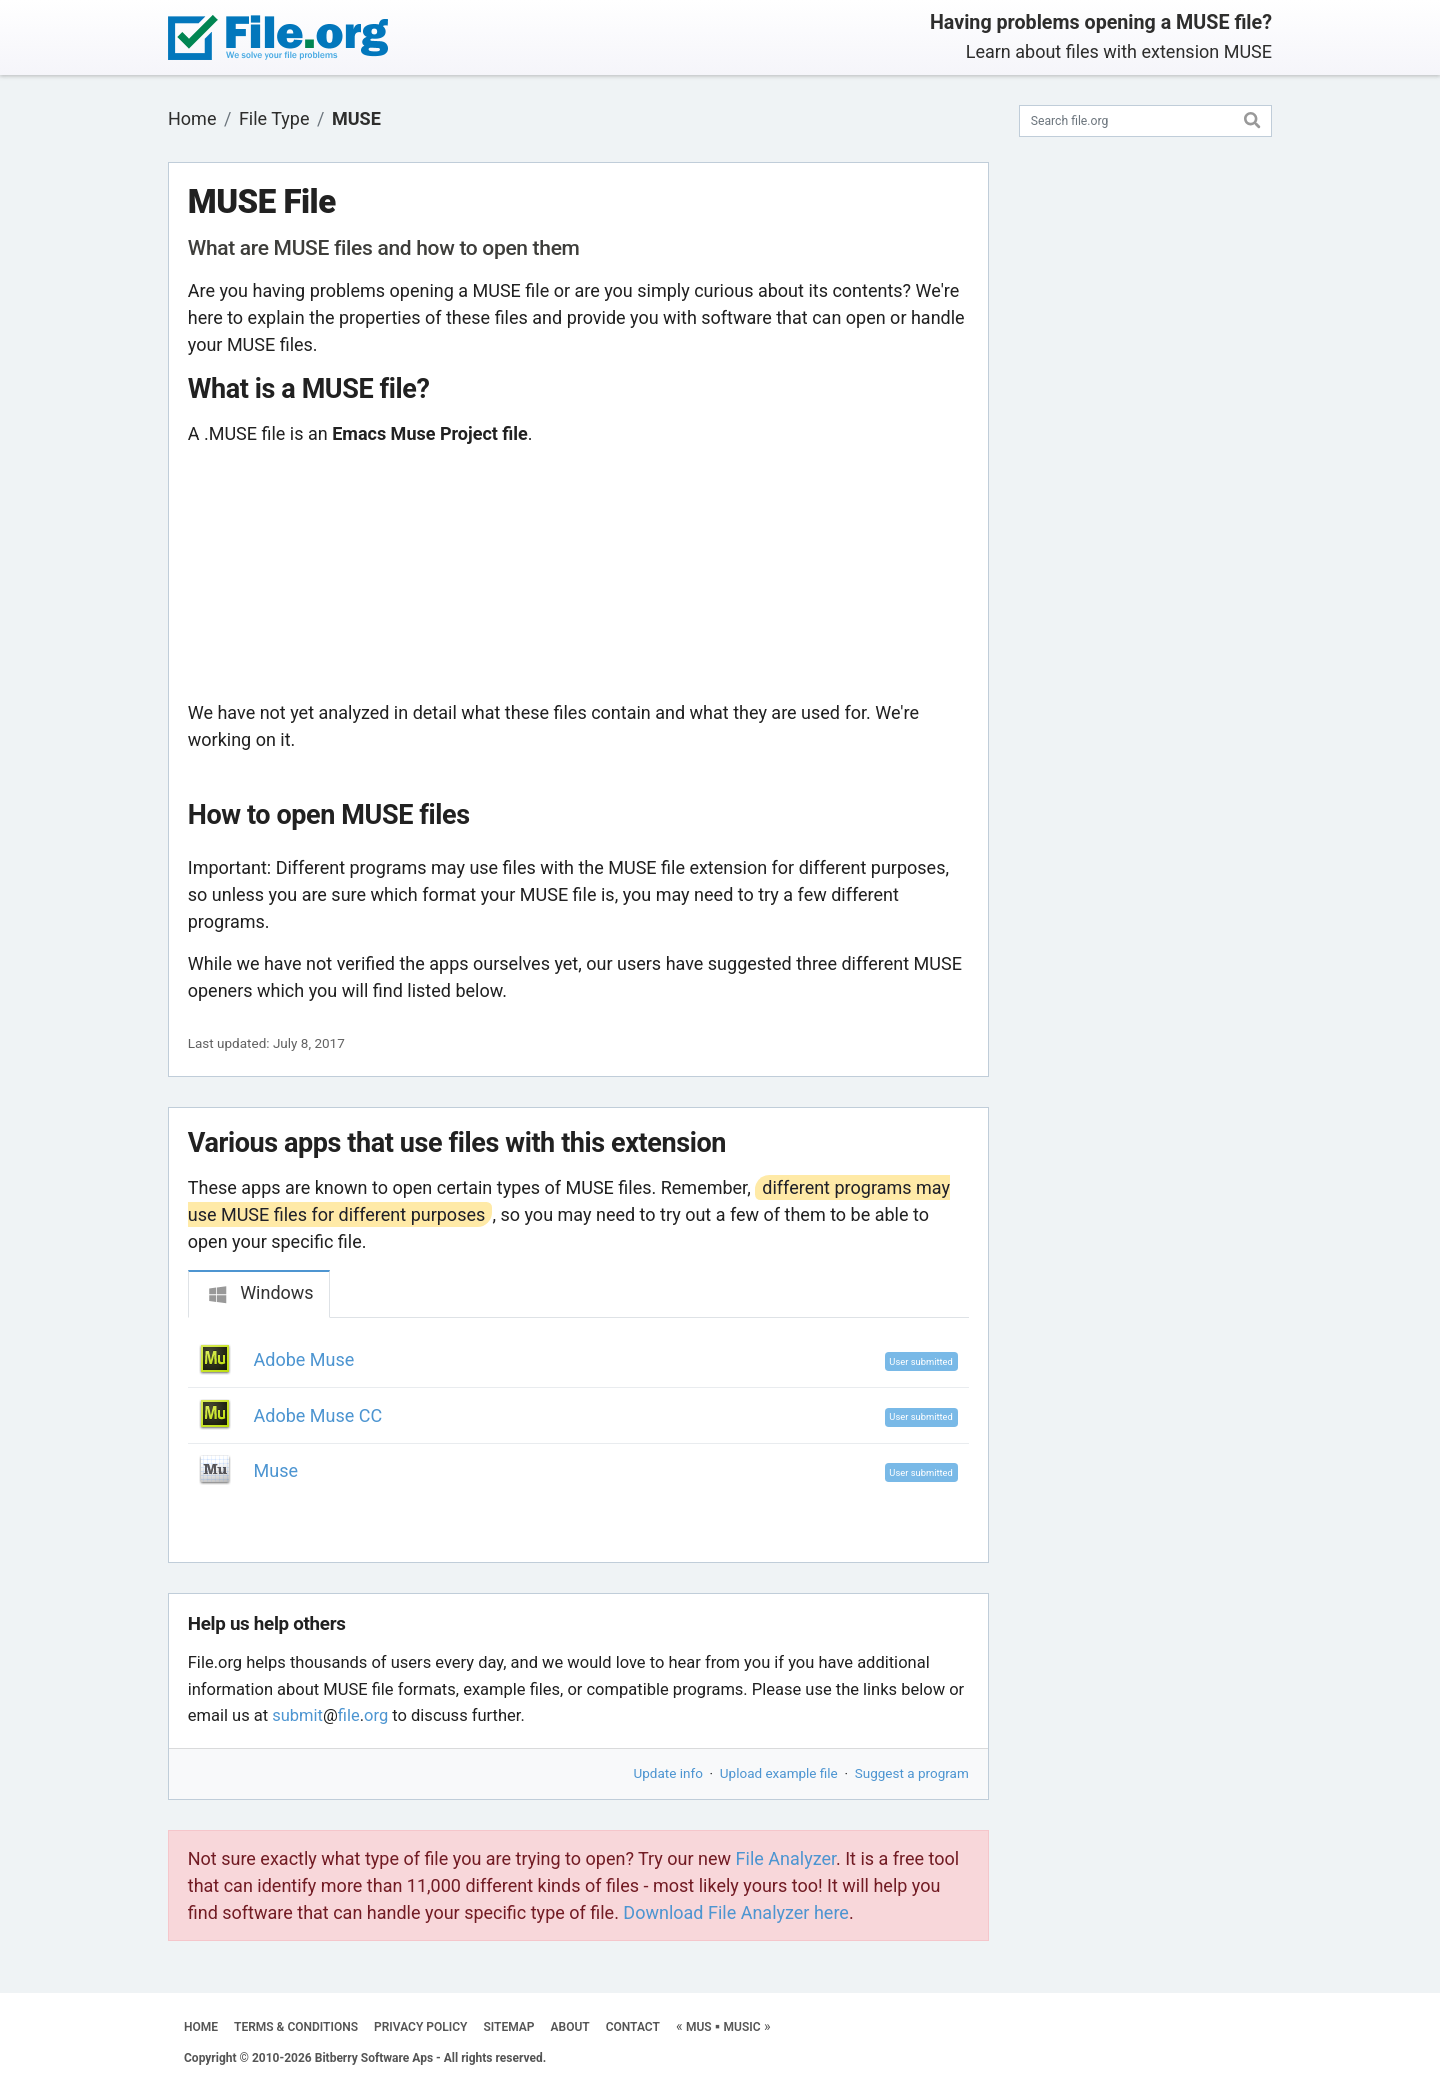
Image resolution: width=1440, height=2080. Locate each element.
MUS (699, 2027)
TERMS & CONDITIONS (296, 2027)
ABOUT (570, 2027)
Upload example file (779, 1773)
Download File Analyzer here (736, 1912)
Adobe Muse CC (318, 1415)
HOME (201, 2027)
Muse (276, 1470)
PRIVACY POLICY (420, 2027)
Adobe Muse (304, 1359)
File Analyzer (786, 1858)
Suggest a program (912, 1773)
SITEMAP (508, 2027)
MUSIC (742, 2027)
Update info (668, 1773)
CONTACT (633, 2027)
